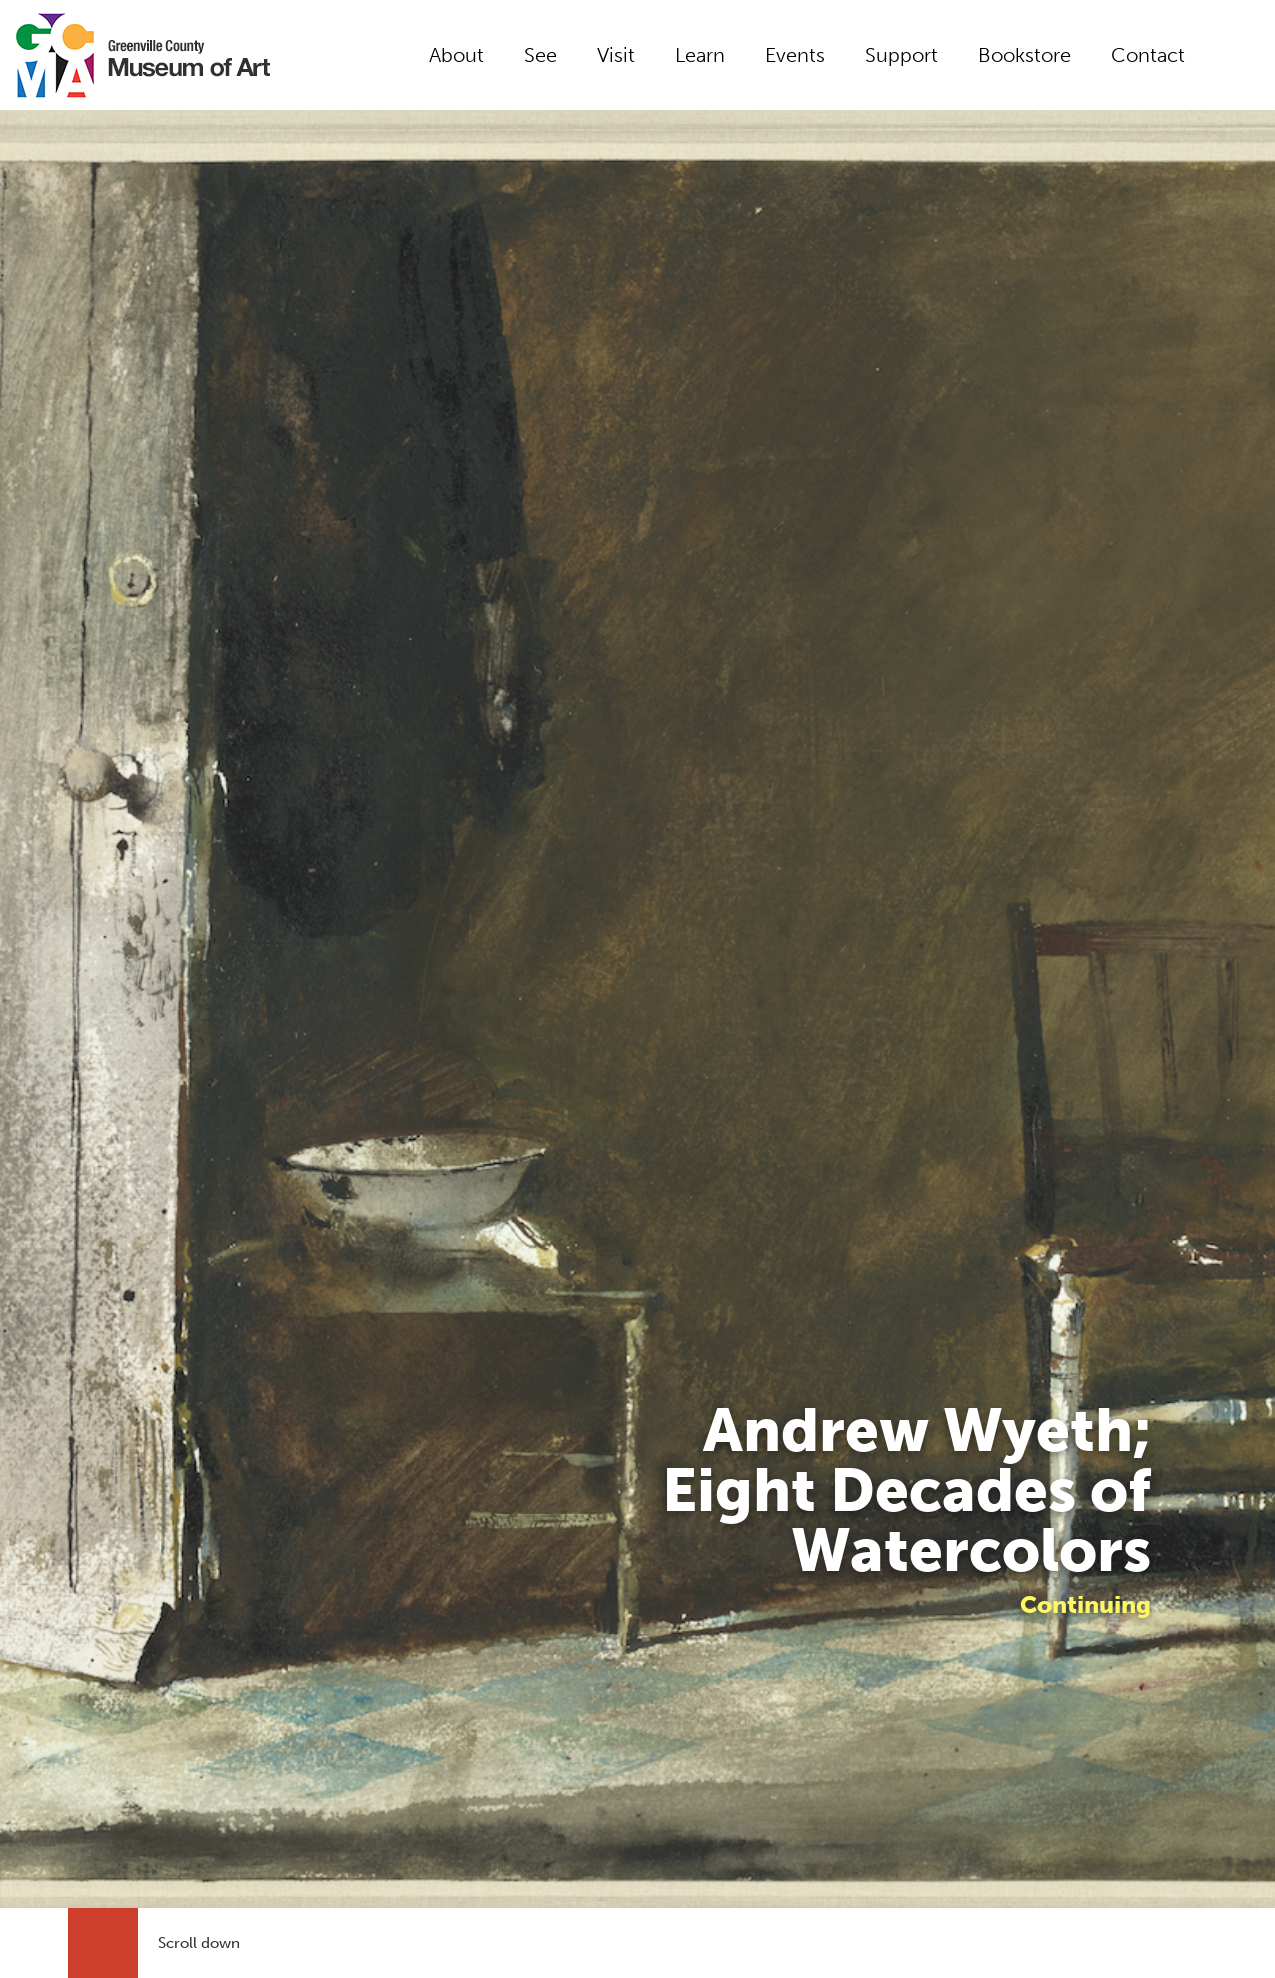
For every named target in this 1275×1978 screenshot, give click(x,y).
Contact (1148, 55)
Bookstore (1024, 55)
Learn (700, 55)
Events (795, 55)
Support (901, 55)
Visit (616, 55)
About (456, 55)
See (540, 55)
